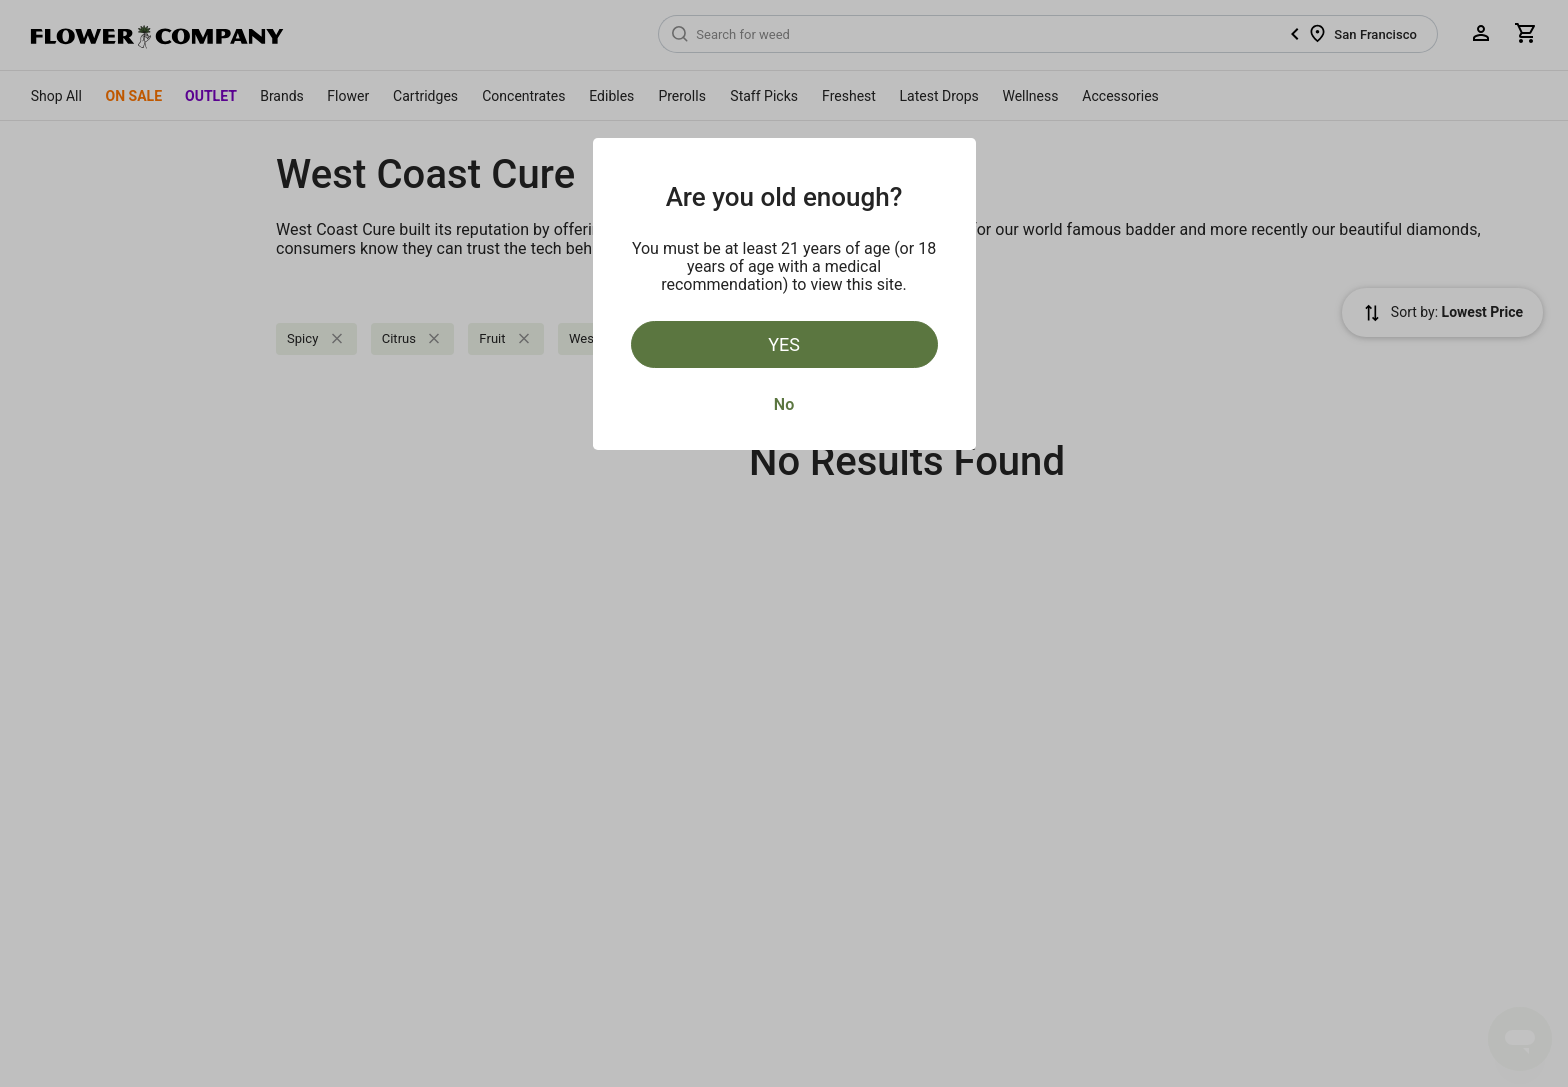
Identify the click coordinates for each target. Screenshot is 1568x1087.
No (784, 404)
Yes (784, 344)
